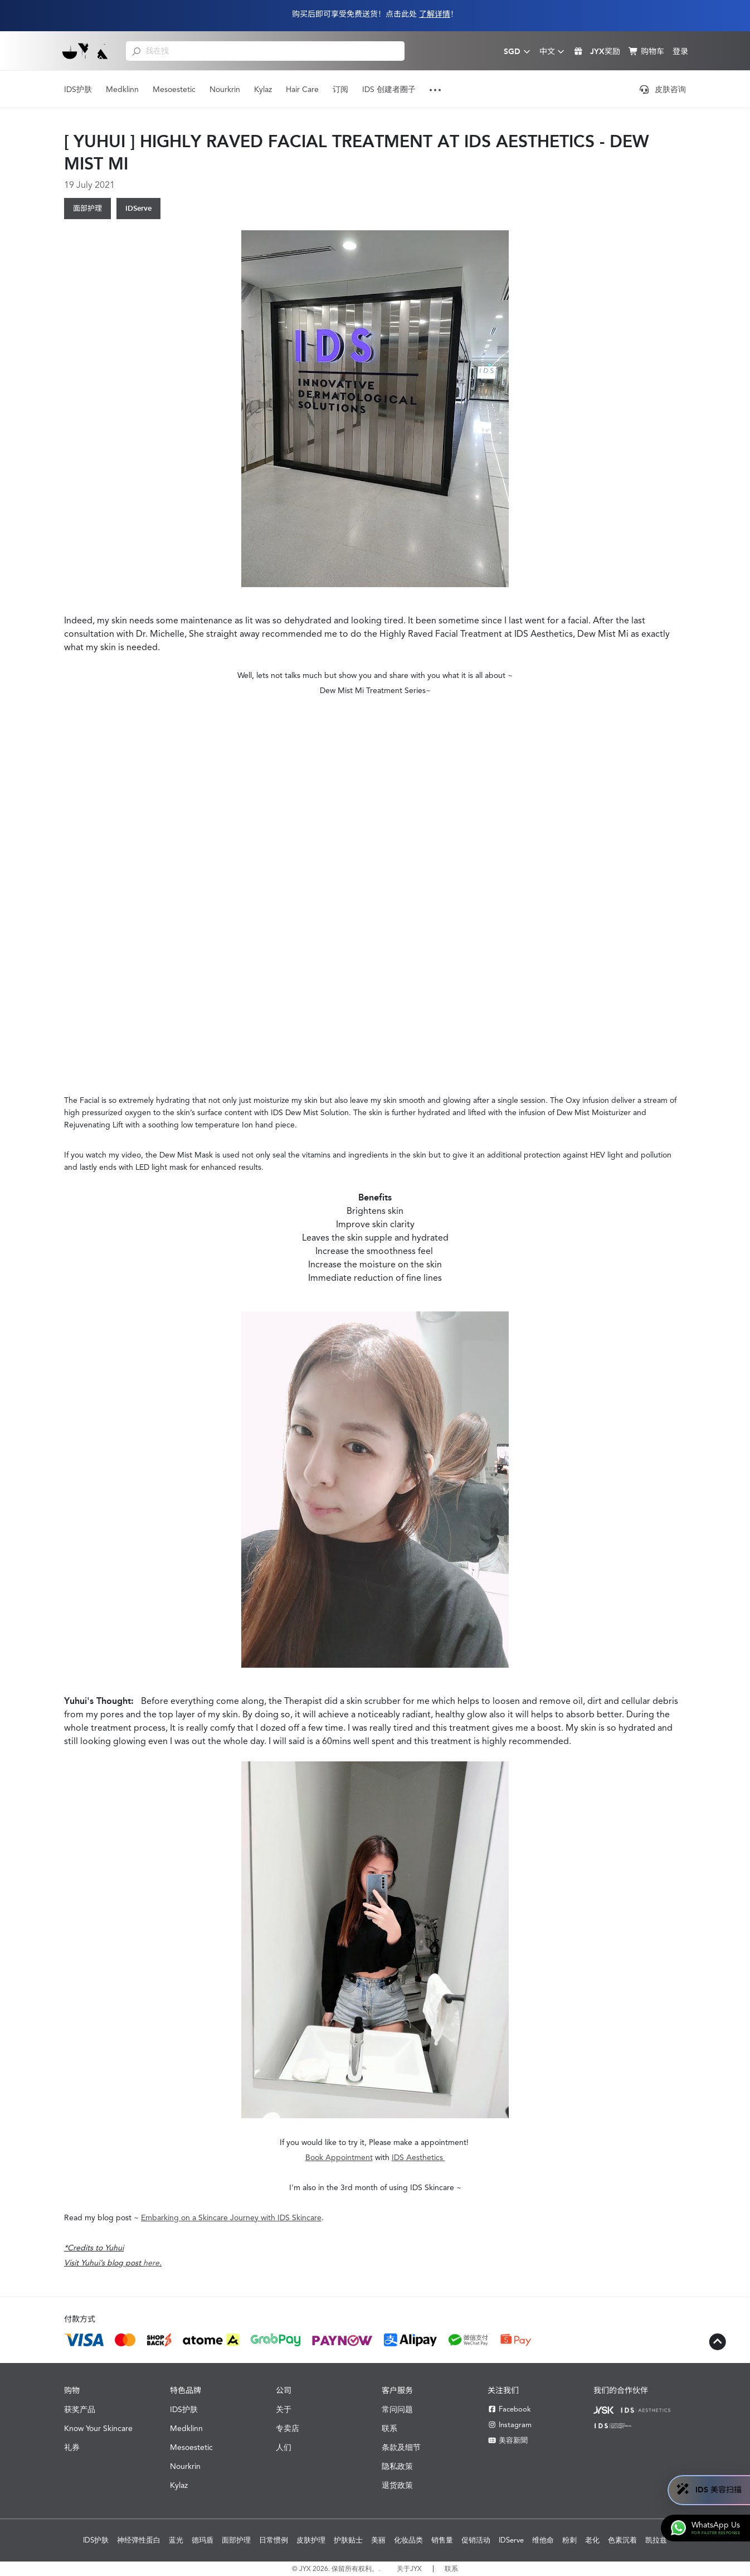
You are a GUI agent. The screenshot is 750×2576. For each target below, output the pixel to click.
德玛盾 (202, 2540)
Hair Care (302, 89)
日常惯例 (273, 2540)
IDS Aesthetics (418, 2157)
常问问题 (397, 2409)
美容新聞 (508, 2440)
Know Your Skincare (98, 2428)
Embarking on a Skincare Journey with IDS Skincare (231, 2217)
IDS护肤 (78, 89)
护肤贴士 (348, 2540)
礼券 (72, 2447)
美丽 (378, 2540)
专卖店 (287, 2428)
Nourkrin (225, 89)
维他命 (543, 2540)
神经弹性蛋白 (138, 2540)
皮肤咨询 (663, 89)
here (151, 2262)
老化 (592, 2540)
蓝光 (176, 2540)
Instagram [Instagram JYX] (510, 2424)
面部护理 (87, 208)
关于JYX (409, 2569)
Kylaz (263, 89)
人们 (283, 2447)
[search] (136, 50)
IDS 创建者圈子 (389, 89)
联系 (389, 2428)
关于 (283, 2409)
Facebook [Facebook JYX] (509, 2409)
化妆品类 (408, 2540)
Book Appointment (339, 2157)
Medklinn (122, 89)
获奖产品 (79, 2409)
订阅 (340, 89)
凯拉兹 (656, 2540)
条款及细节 (401, 2447)
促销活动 (475, 2540)
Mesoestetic (174, 89)
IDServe (138, 208)
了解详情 (434, 14)
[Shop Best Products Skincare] (85, 50)
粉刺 (569, 2540)
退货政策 (397, 2485)
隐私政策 (397, 2466)
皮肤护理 (310, 2540)
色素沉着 (622, 2540)
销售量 (442, 2540)
